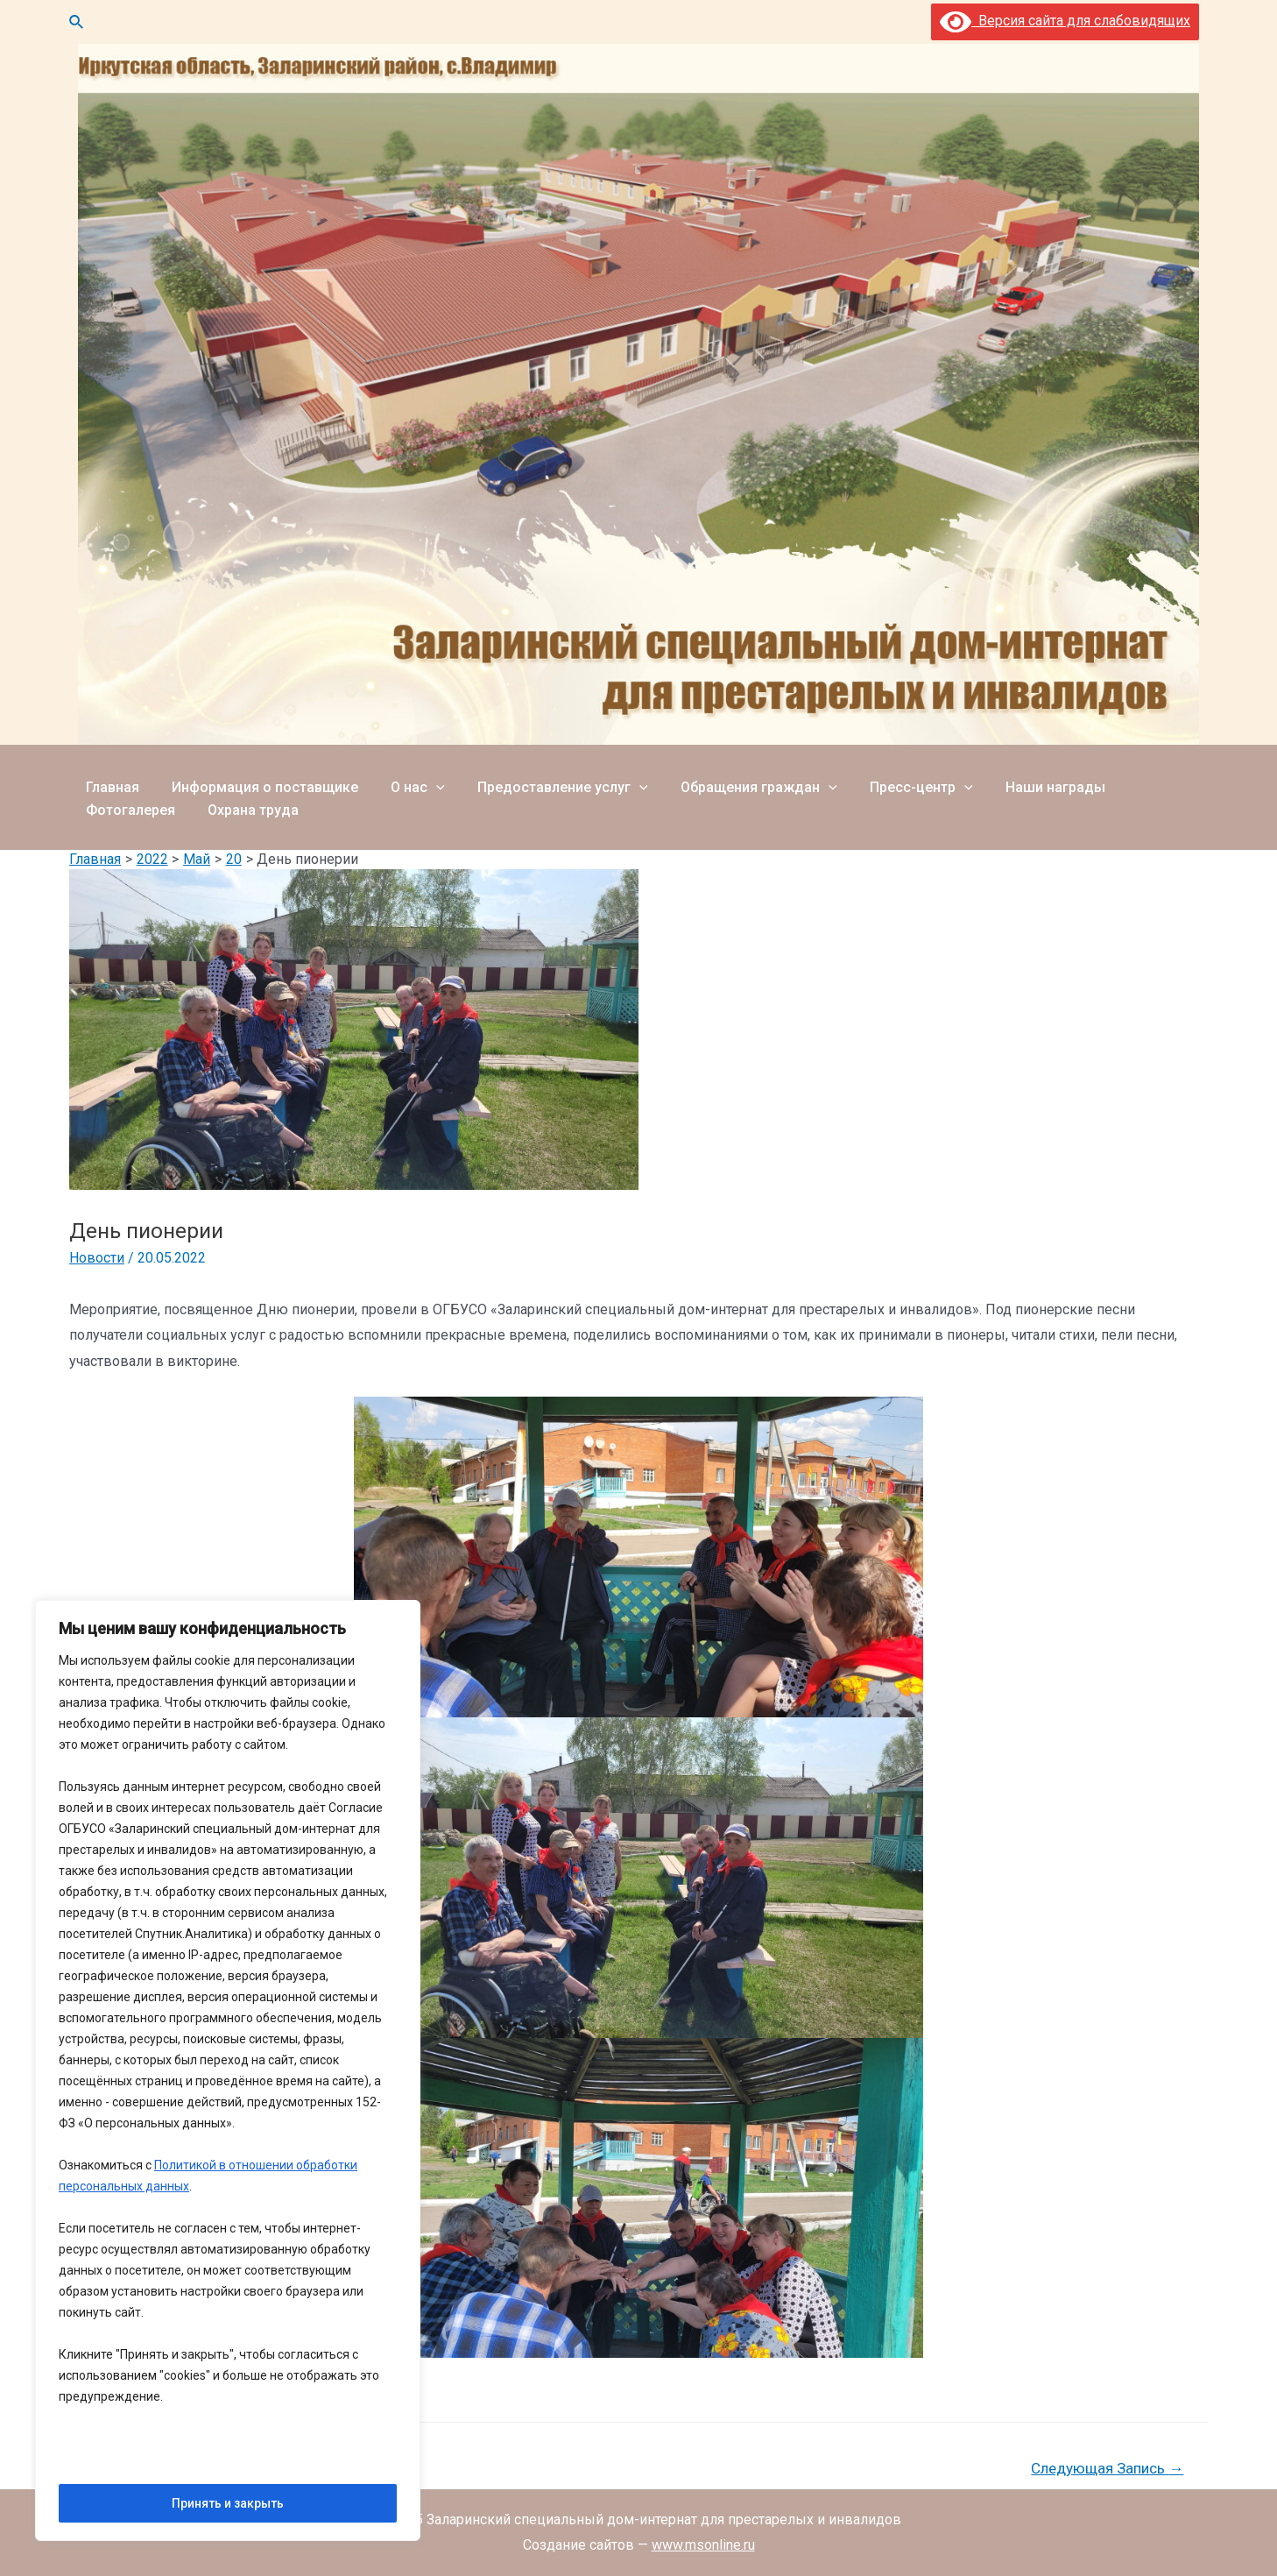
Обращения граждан (738, 781)
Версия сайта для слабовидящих (1065, 20)
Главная (110, 781)
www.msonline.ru (703, 2545)
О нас (406, 781)
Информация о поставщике (258, 781)
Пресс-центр (896, 781)
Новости (96, 1257)
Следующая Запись (1107, 2468)
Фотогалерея (1147, 781)
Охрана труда (128, 821)
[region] (227, 2071)
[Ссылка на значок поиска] (77, 22)
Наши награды (1025, 781)
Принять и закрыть (228, 2503)
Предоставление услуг (547, 781)
